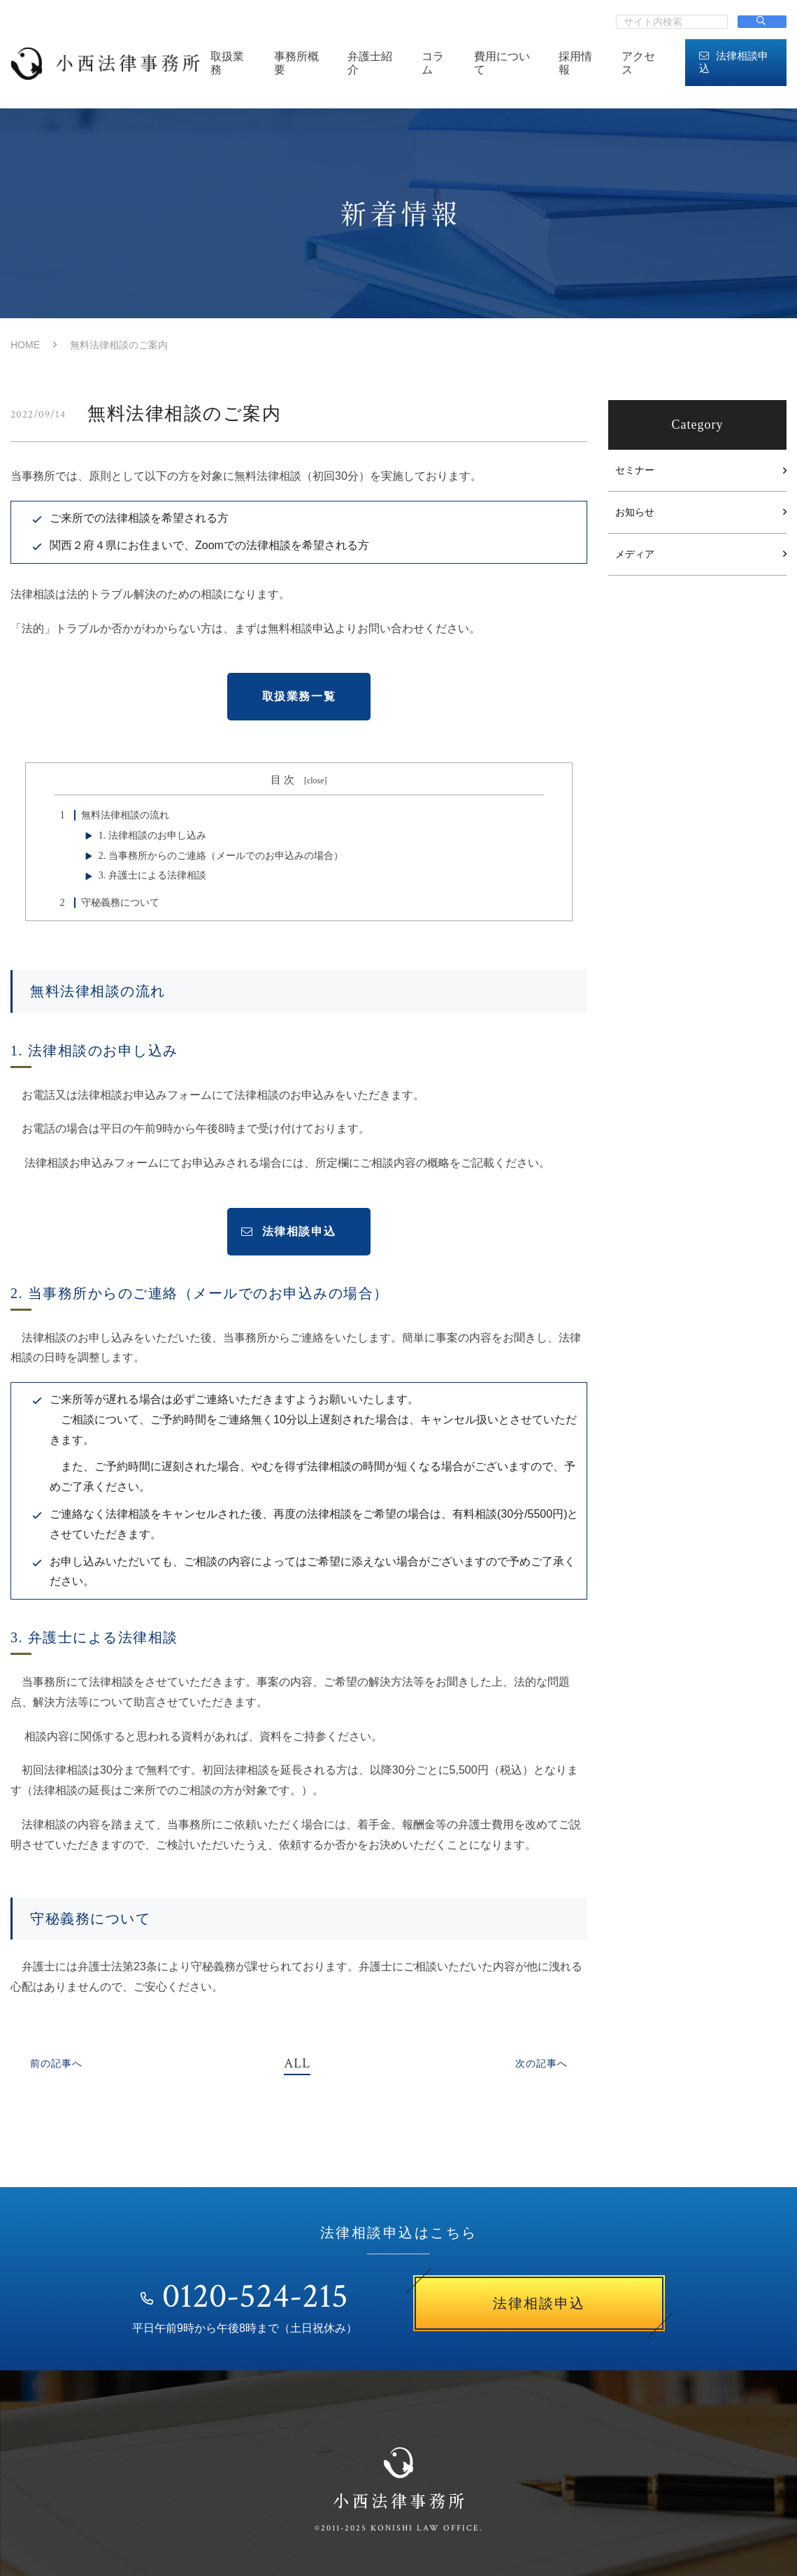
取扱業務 (227, 63)
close (315, 780)
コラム (433, 63)
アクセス (638, 63)
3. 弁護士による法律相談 (152, 875)
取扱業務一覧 (299, 696)
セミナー (634, 470)
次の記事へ (541, 2064)
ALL (297, 2063)
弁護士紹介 (369, 63)
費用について (502, 63)
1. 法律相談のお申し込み (152, 835)
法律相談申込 (733, 62)
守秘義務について (106, 902)
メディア (634, 554)
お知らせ (634, 512)
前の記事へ (56, 2064)
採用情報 (575, 63)
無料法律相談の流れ (111, 815)
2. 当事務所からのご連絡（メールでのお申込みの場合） (221, 856)
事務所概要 (296, 63)
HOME (25, 344)
